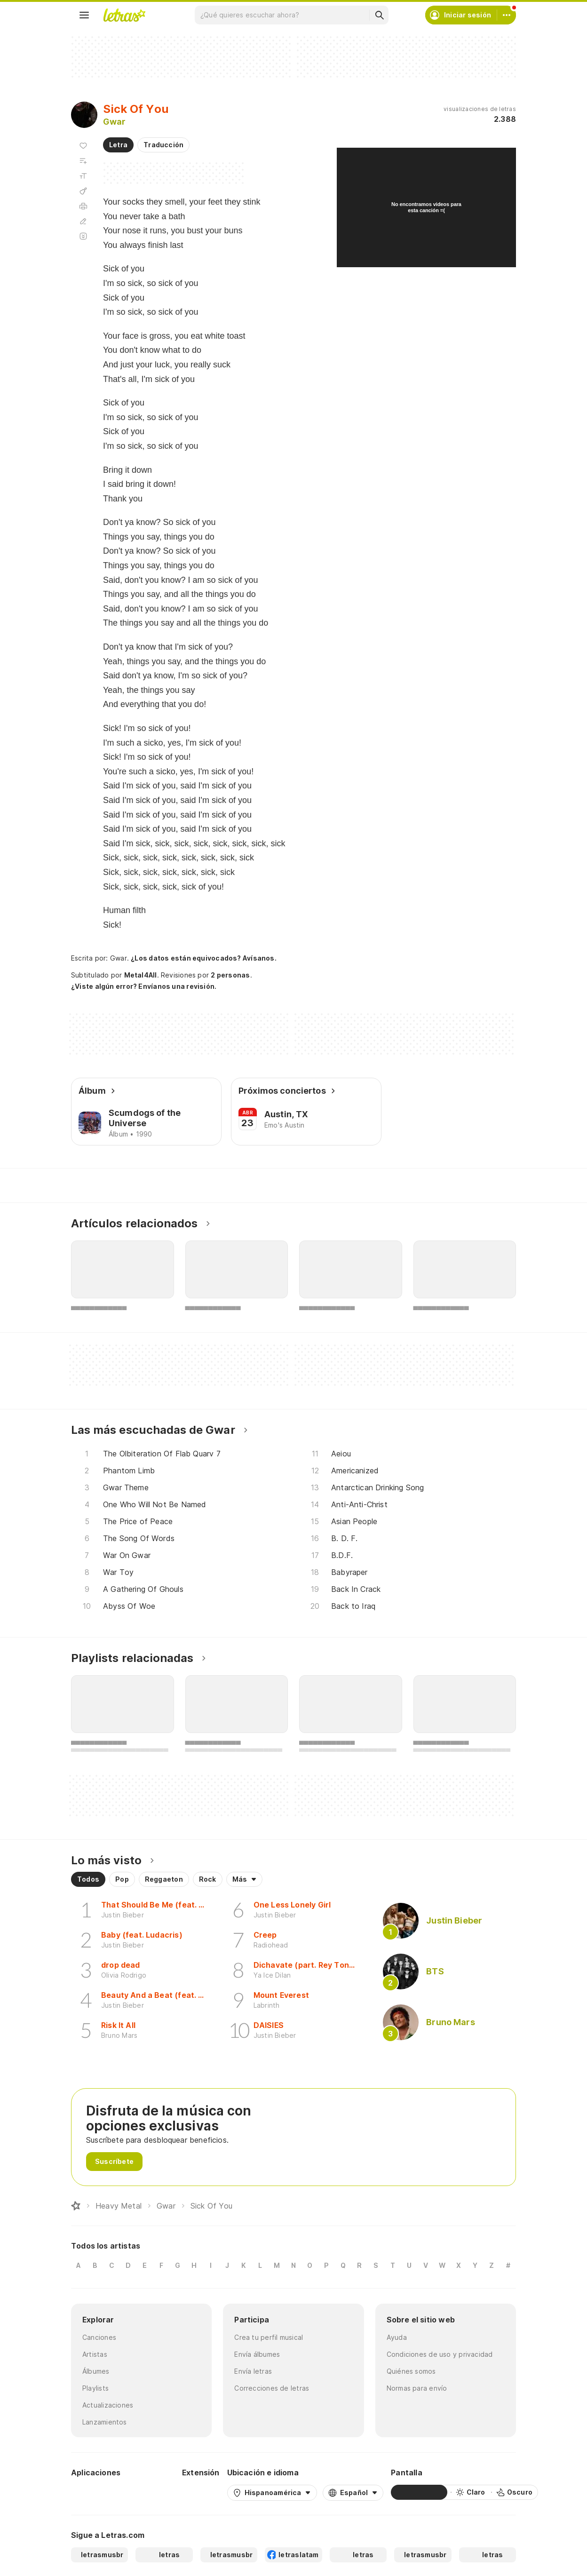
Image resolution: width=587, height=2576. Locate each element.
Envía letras (253, 2371)
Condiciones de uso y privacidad (440, 2354)
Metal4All (140, 975)
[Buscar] (379, 15)
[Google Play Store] (96, 2492)
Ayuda (397, 2337)
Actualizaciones (107, 2405)
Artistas (94, 2354)
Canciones (99, 2337)
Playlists (95, 2388)
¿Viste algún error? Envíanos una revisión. (143, 986)
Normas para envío (417, 2388)
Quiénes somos (411, 2371)
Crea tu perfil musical (268, 2337)
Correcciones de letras (271, 2388)
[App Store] (152, 2492)
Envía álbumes (257, 2354)
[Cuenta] (506, 15)
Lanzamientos (104, 2422)
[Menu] (84, 15)
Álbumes (96, 2371)
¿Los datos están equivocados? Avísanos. (204, 958)
